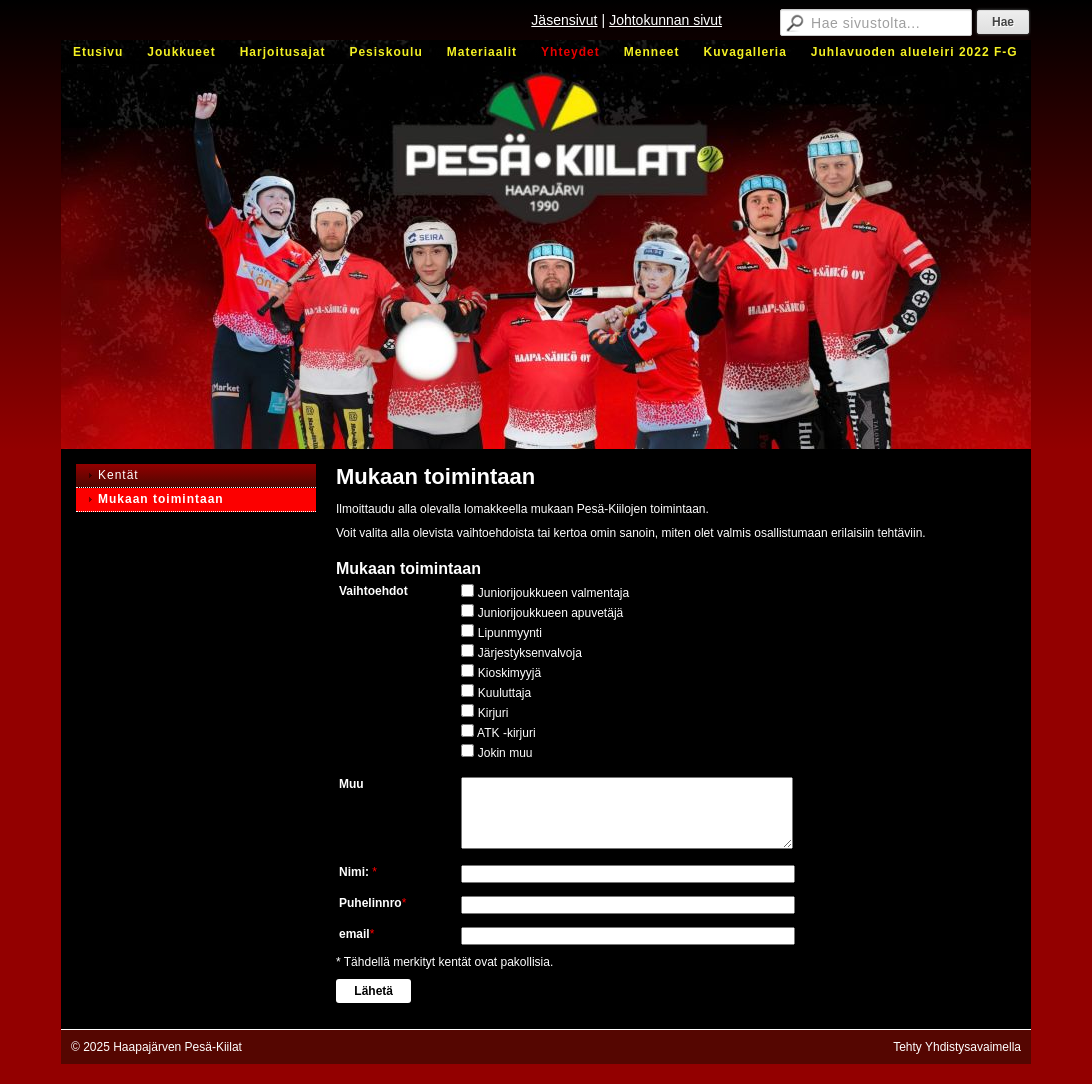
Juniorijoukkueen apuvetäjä (550, 613)
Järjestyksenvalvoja (530, 653)
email (354, 934)
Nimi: (355, 872)
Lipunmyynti (510, 633)
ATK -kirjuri (506, 733)
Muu (351, 784)
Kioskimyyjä (509, 673)
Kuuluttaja (504, 693)
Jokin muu (505, 753)
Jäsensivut (564, 20)
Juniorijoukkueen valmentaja (553, 593)
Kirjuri (493, 713)
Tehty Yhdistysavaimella (957, 1047)
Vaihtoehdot (373, 591)
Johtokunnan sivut (665, 20)
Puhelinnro (370, 903)
